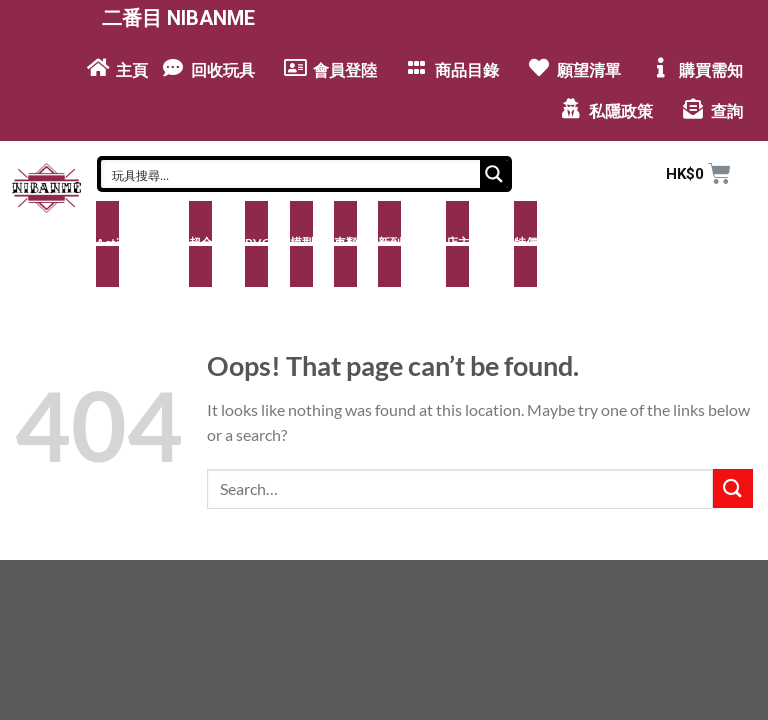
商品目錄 (467, 70)
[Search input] (291, 174)
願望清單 (589, 70)
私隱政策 (621, 111)
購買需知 (711, 70)
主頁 (132, 70)
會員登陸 (345, 70)
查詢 (727, 111)
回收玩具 (223, 70)
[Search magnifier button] (494, 174)
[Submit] (733, 488)
